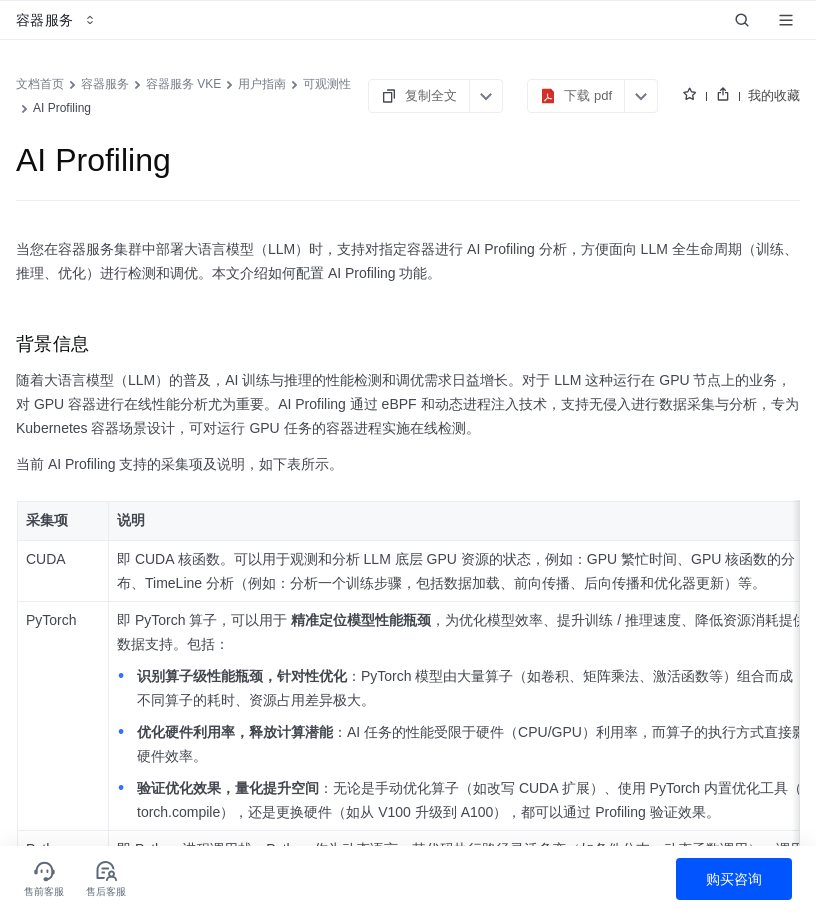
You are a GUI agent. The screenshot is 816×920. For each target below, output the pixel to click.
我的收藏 (774, 95)
